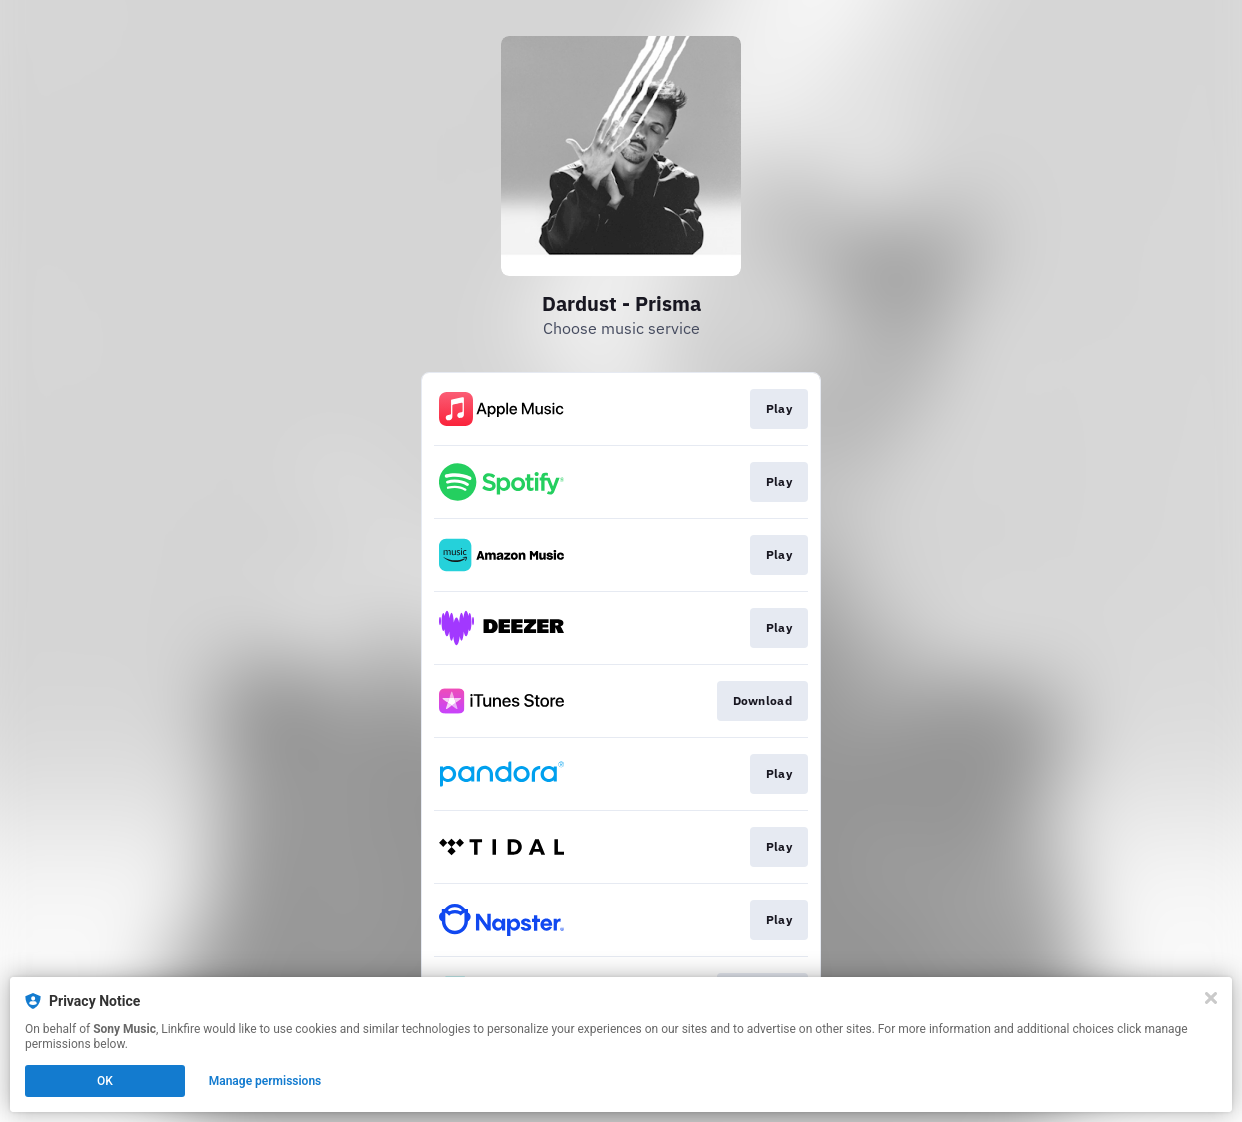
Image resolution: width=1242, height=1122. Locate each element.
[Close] (1211, 998)
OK (105, 1081)
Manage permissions (265, 1081)
